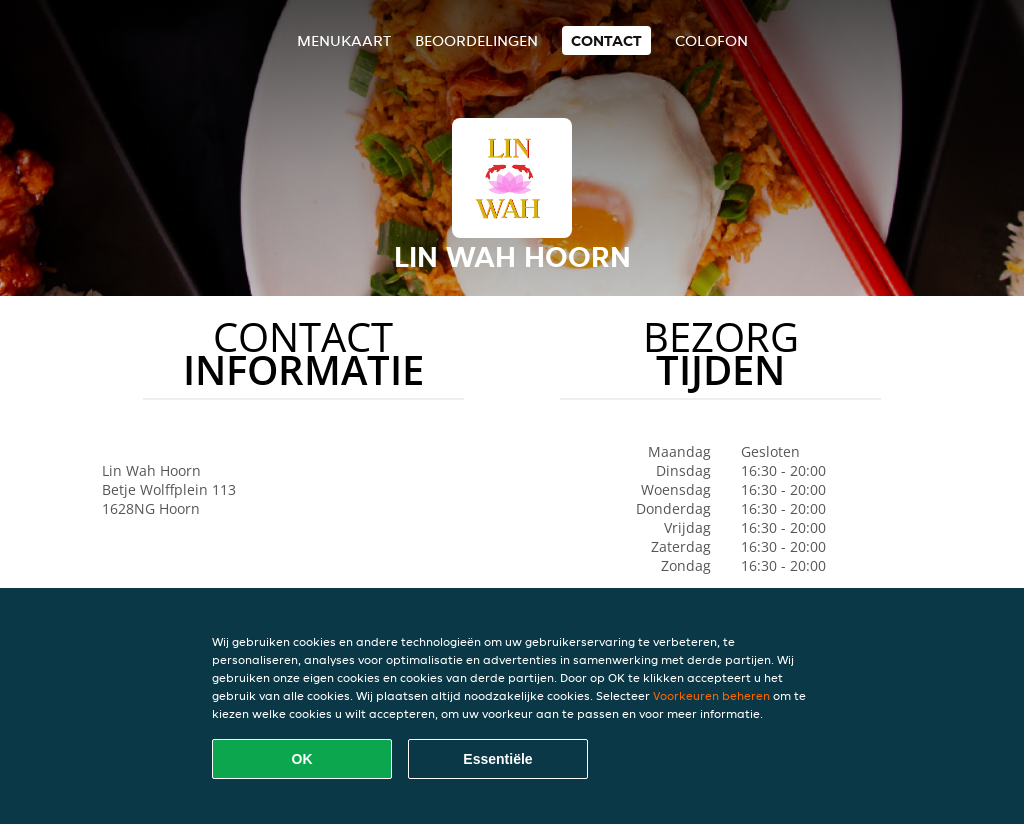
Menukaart (344, 40)
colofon (711, 40)
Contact (606, 40)
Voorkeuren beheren (711, 695)
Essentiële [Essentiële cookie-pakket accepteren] (497, 759)
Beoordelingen (476, 40)
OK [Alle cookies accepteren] (302, 759)
